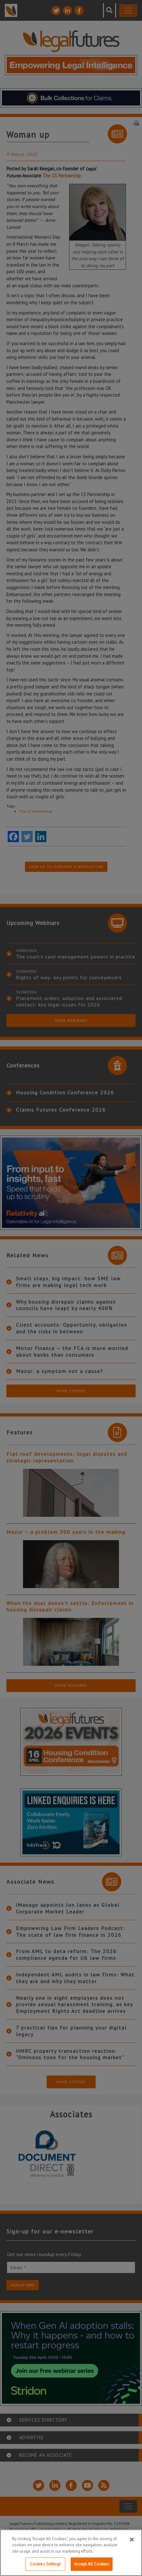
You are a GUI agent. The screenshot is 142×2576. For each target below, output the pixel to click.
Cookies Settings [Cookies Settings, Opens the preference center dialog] (45, 2564)
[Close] (132, 2540)
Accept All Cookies (91, 2564)
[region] (71, 2552)
